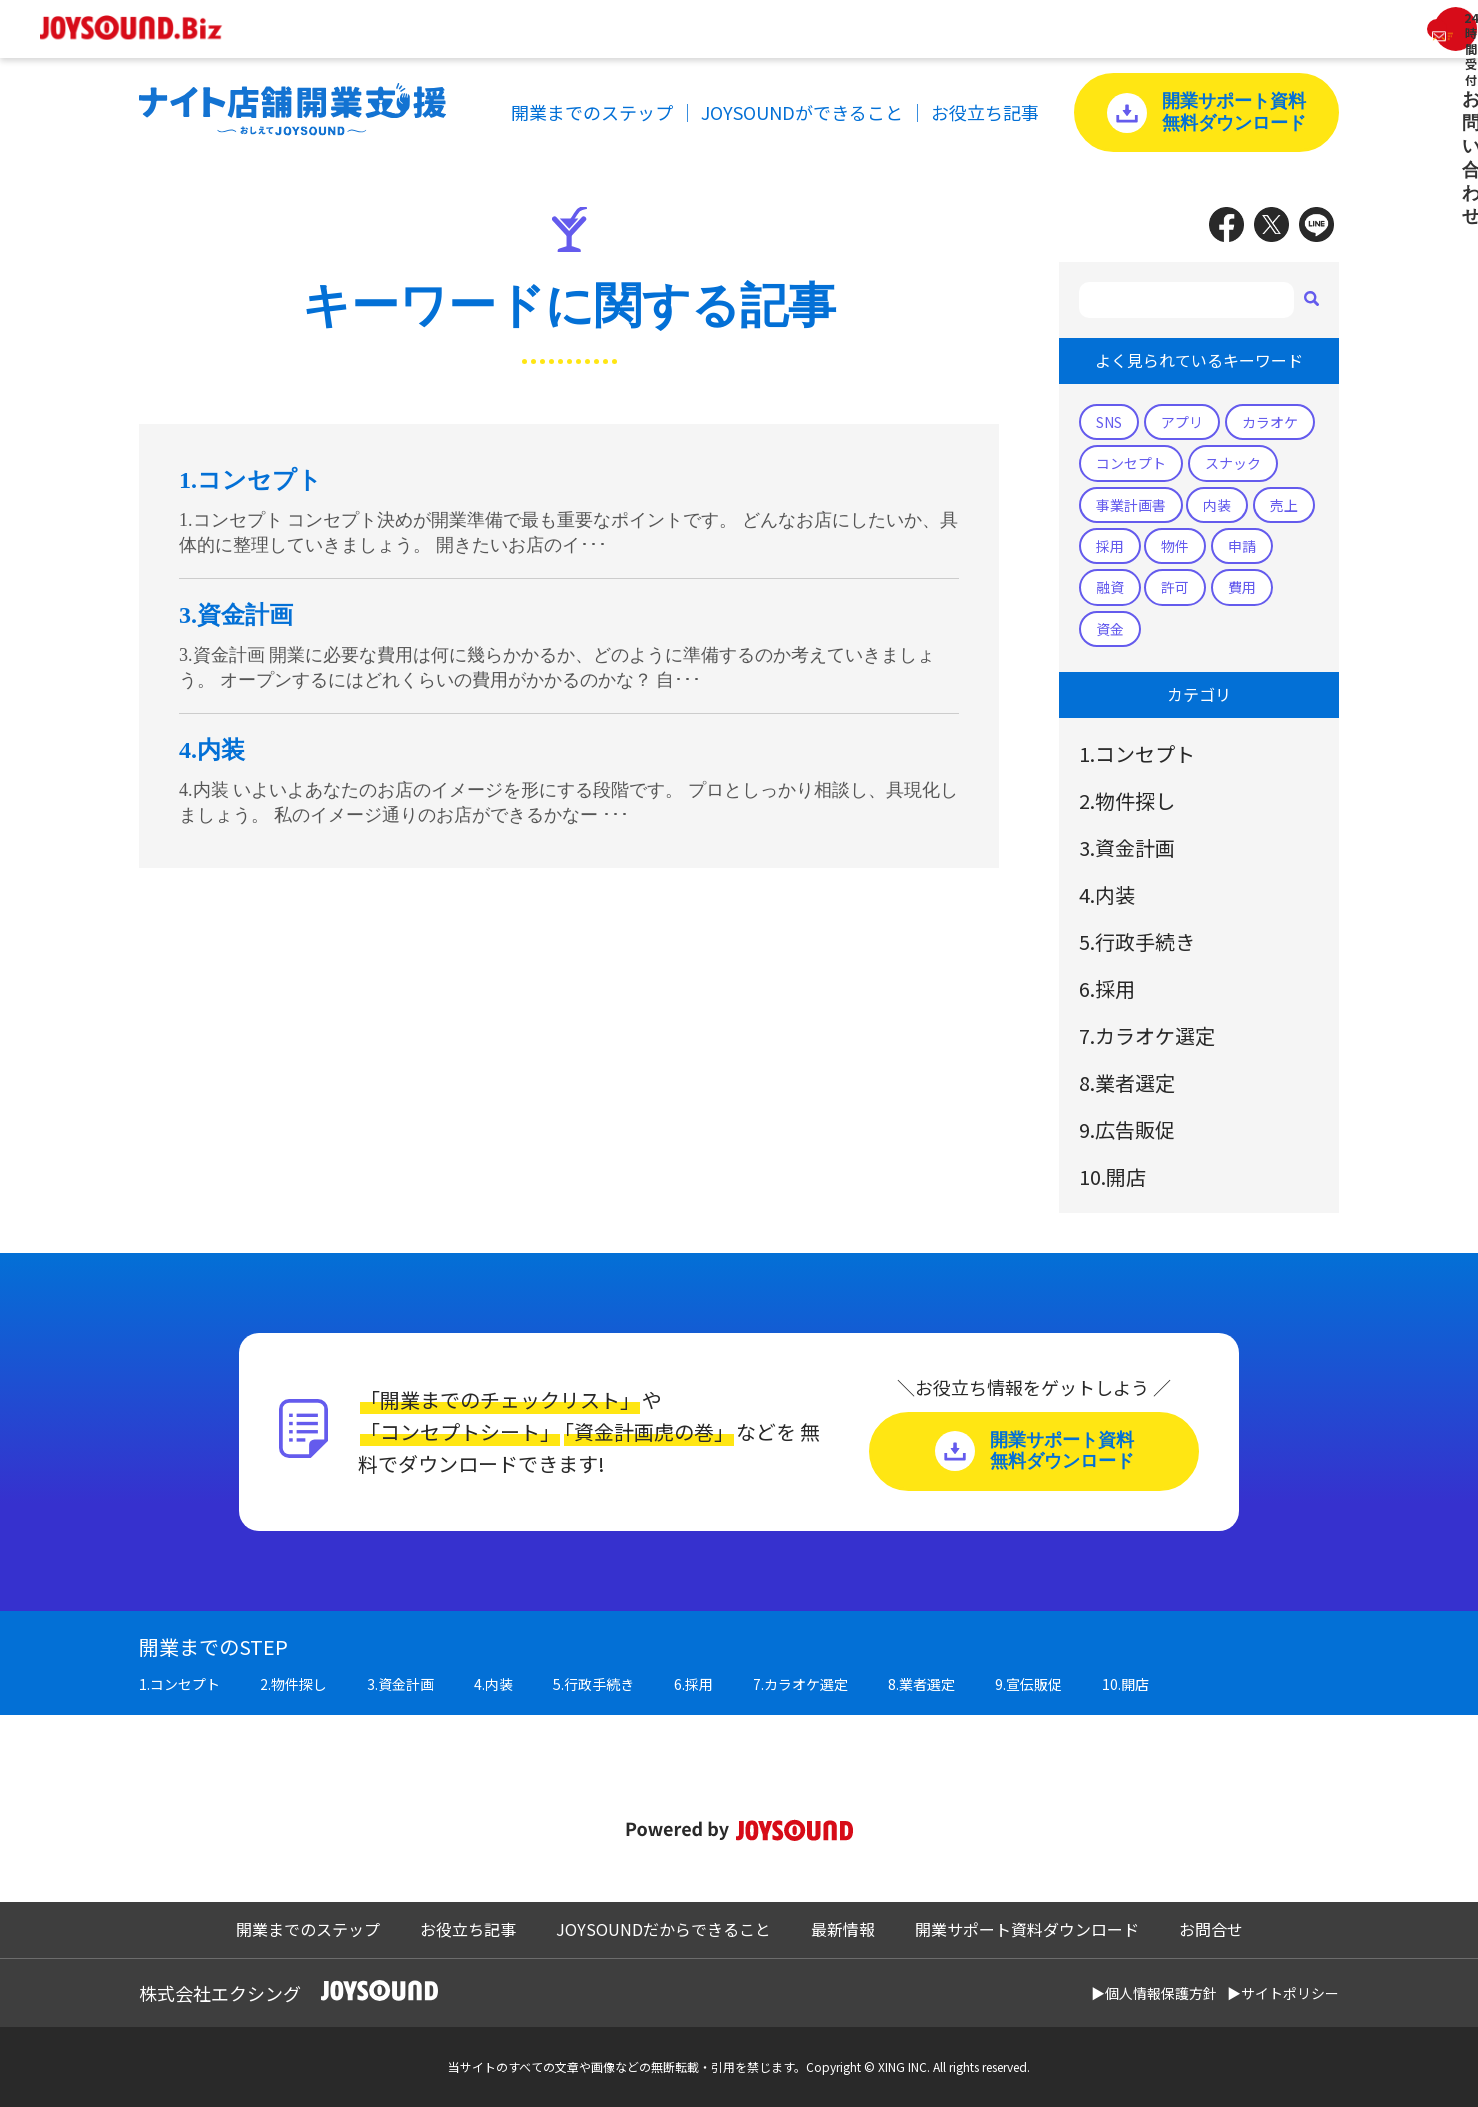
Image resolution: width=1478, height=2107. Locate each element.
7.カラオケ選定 (1147, 1035)
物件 (1175, 546)
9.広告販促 (1127, 1129)
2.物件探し (1127, 800)
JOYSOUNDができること (802, 112)
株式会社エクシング (220, 1993)
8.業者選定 (1127, 1082)
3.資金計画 (1127, 847)
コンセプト (1131, 463)
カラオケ (1270, 422)
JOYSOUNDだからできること (663, 1929)
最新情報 (843, 1929)
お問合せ (1211, 1929)
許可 (1175, 587)
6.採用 (1107, 988)
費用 (1242, 587)
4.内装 (1107, 894)
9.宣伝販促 (1028, 1684)
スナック (1233, 463)
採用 (1110, 546)
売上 (1284, 505)
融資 (1110, 587)
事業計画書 (1131, 505)
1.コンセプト (1137, 753)
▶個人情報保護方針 (1154, 1993)
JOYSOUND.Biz (141, 28)
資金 (1110, 629)
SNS (1109, 422)
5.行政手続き (1137, 941)
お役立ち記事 (985, 112)
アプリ (1182, 422)
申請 (1242, 546)
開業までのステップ (592, 112)
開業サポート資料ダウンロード (1027, 1929)
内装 (1217, 505)
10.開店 (1112, 1176)
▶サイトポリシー (1283, 1993)
